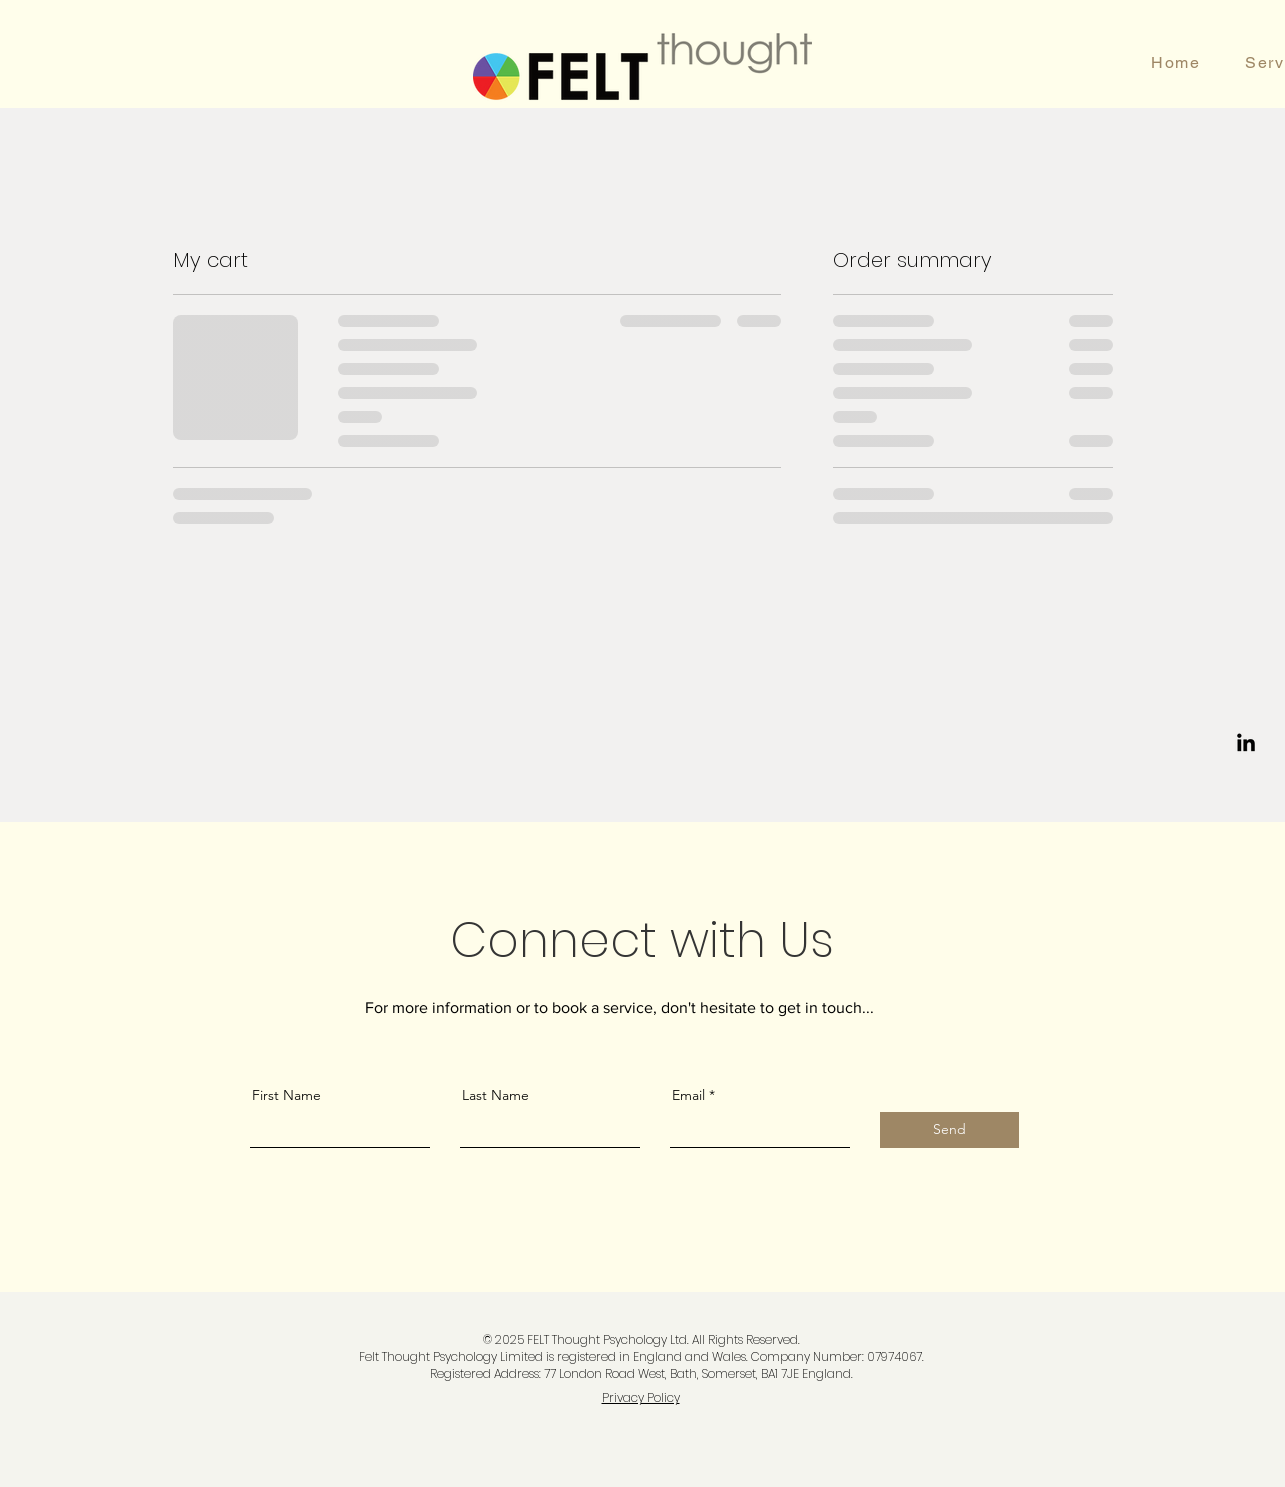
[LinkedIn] (1246, 744)
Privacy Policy (641, 1397)
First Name (286, 1095)
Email (688, 1095)
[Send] (949, 1130)
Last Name (495, 1095)
